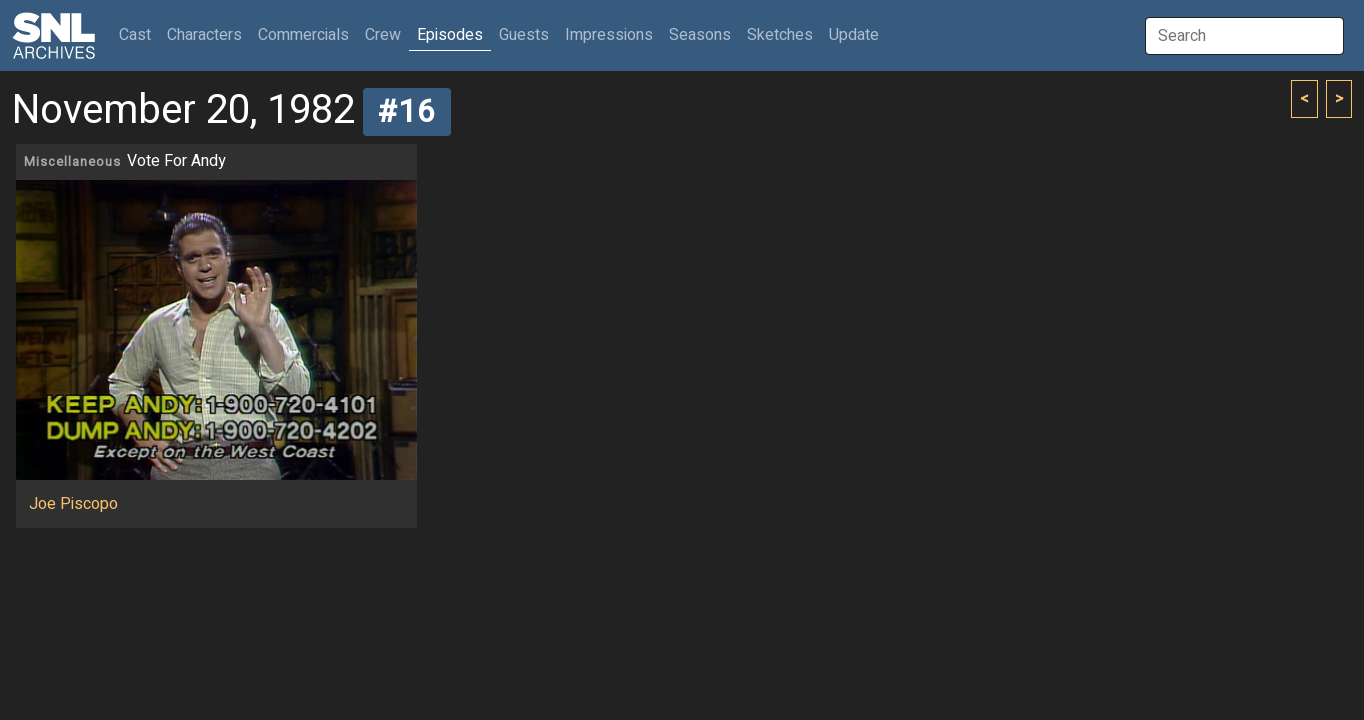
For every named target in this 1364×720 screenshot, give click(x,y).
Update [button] (854, 35)
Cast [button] (139, 34)
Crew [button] (383, 35)
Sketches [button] (780, 35)
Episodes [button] (450, 35)
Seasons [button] (700, 35)
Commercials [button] (303, 35)
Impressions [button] (609, 35)
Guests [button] (524, 35)
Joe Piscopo (73, 504)
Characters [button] (204, 35)
